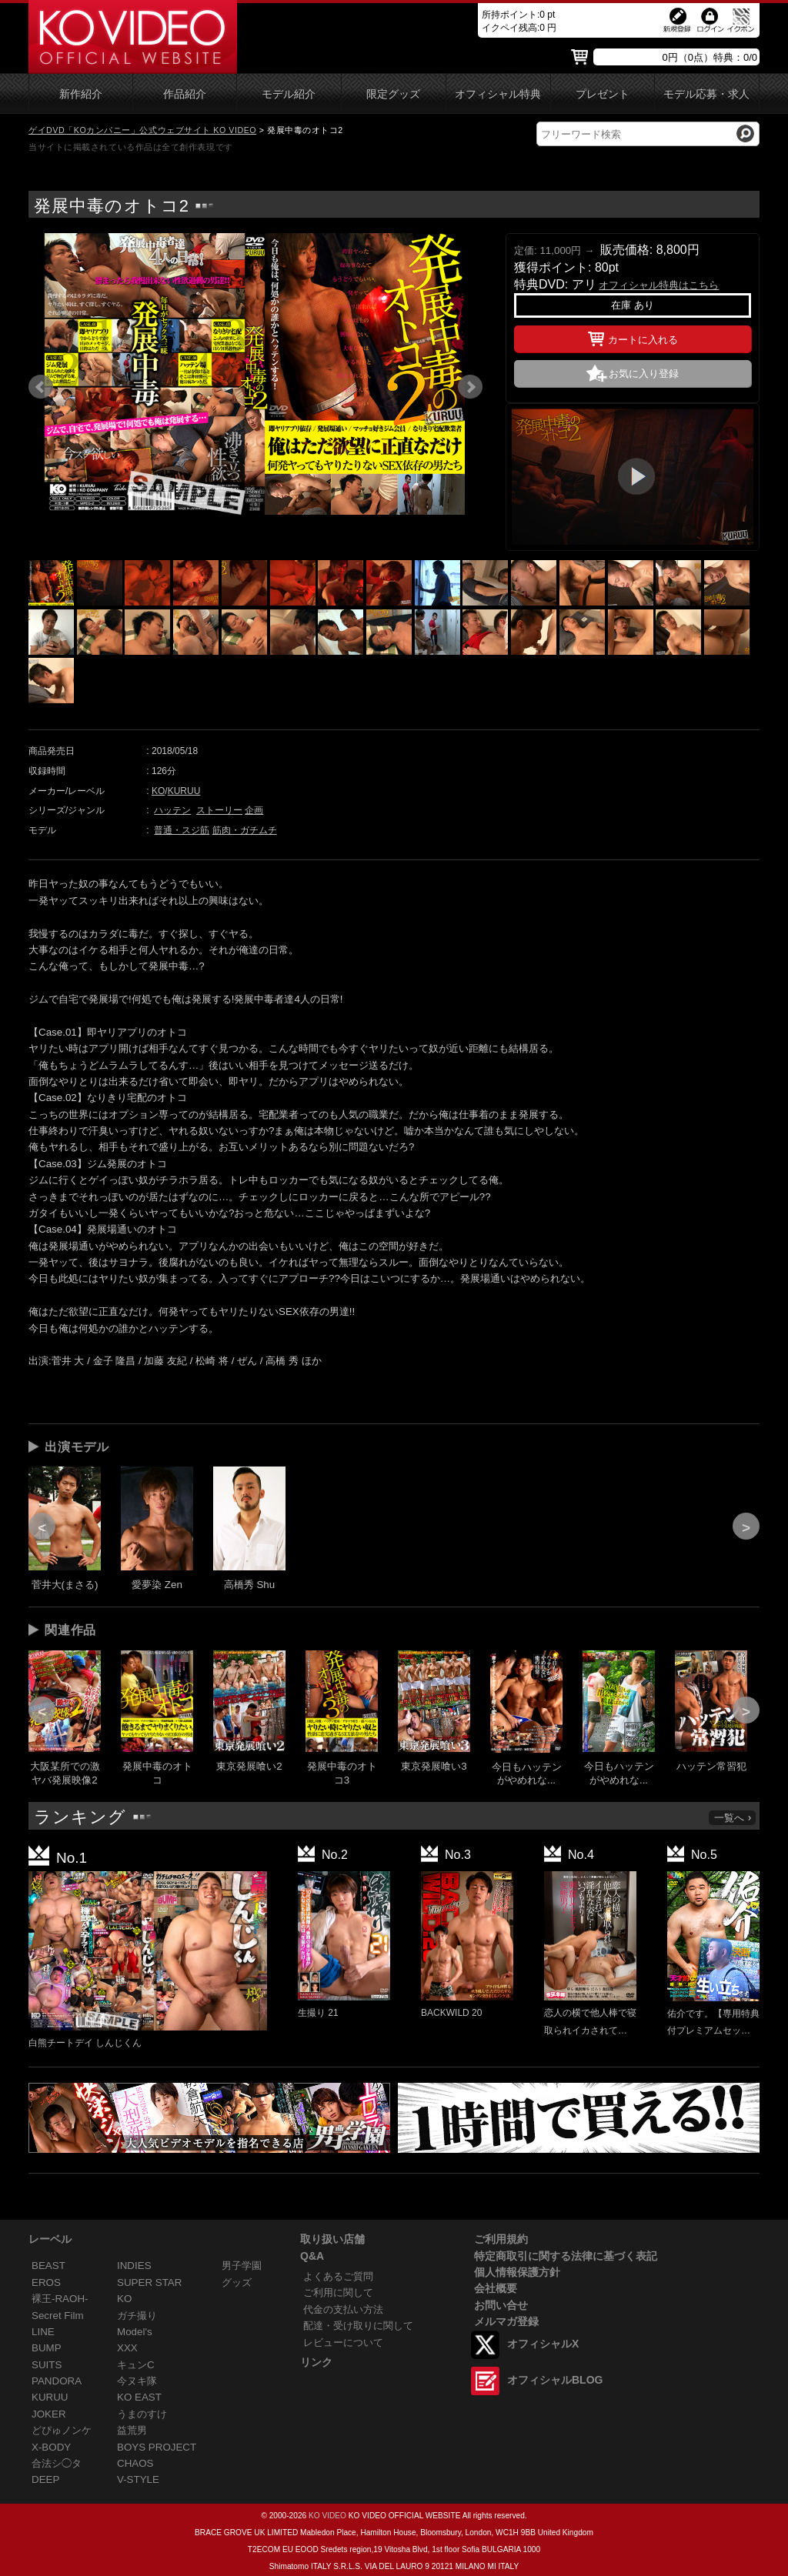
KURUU (184, 791)
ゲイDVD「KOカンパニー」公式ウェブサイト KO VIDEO (142, 130)
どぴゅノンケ (62, 2430)
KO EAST (139, 2397)
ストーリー (219, 810)
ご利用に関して (338, 2292)
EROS (46, 2282)
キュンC (136, 2365)
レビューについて (343, 2342)
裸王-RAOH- (60, 2298)
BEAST (48, 2265)
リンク (316, 2362)
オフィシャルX (543, 2343)
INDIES (134, 2265)
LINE (43, 2331)
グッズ (237, 2282)
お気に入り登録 (644, 373)
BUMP (47, 2348)
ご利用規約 (501, 2239)
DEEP (45, 2479)
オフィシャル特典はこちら (659, 285)
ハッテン (172, 810)
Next (470, 387)
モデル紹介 (289, 94)
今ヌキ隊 (137, 2381)
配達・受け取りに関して (358, 2325)
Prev (40, 387)
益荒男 (132, 2430)
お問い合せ (501, 2305)
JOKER (49, 2414)
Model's (134, 2331)
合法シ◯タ (57, 2463)
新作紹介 (80, 94)
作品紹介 (184, 94)
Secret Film (58, 2315)
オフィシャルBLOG (555, 2380)
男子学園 (242, 2265)
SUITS (47, 2365)
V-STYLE (138, 2479)
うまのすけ (142, 2414)
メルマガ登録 (506, 2321)
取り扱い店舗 (332, 2239)
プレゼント (602, 94)
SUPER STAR (149, 2282)
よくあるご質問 (338, 2276)
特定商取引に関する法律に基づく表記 (565, 2256)
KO (158, 791)
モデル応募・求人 (706, 94)
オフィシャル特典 (498, 94)
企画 (254, 810)
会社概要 (495, 2288)
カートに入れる (633, 337)
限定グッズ (393, 94)
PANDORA (57, 2381)
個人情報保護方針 (517, 2272)
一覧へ (733, 1818)
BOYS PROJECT (156, 2447)
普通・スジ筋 (181, 830)
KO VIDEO (327, 2515)
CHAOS (135, 2463)
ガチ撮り (137, 2315)
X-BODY (51, 2447)
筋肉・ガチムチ (244, 830)
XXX (127, 2348)
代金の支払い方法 (343, 2309)
